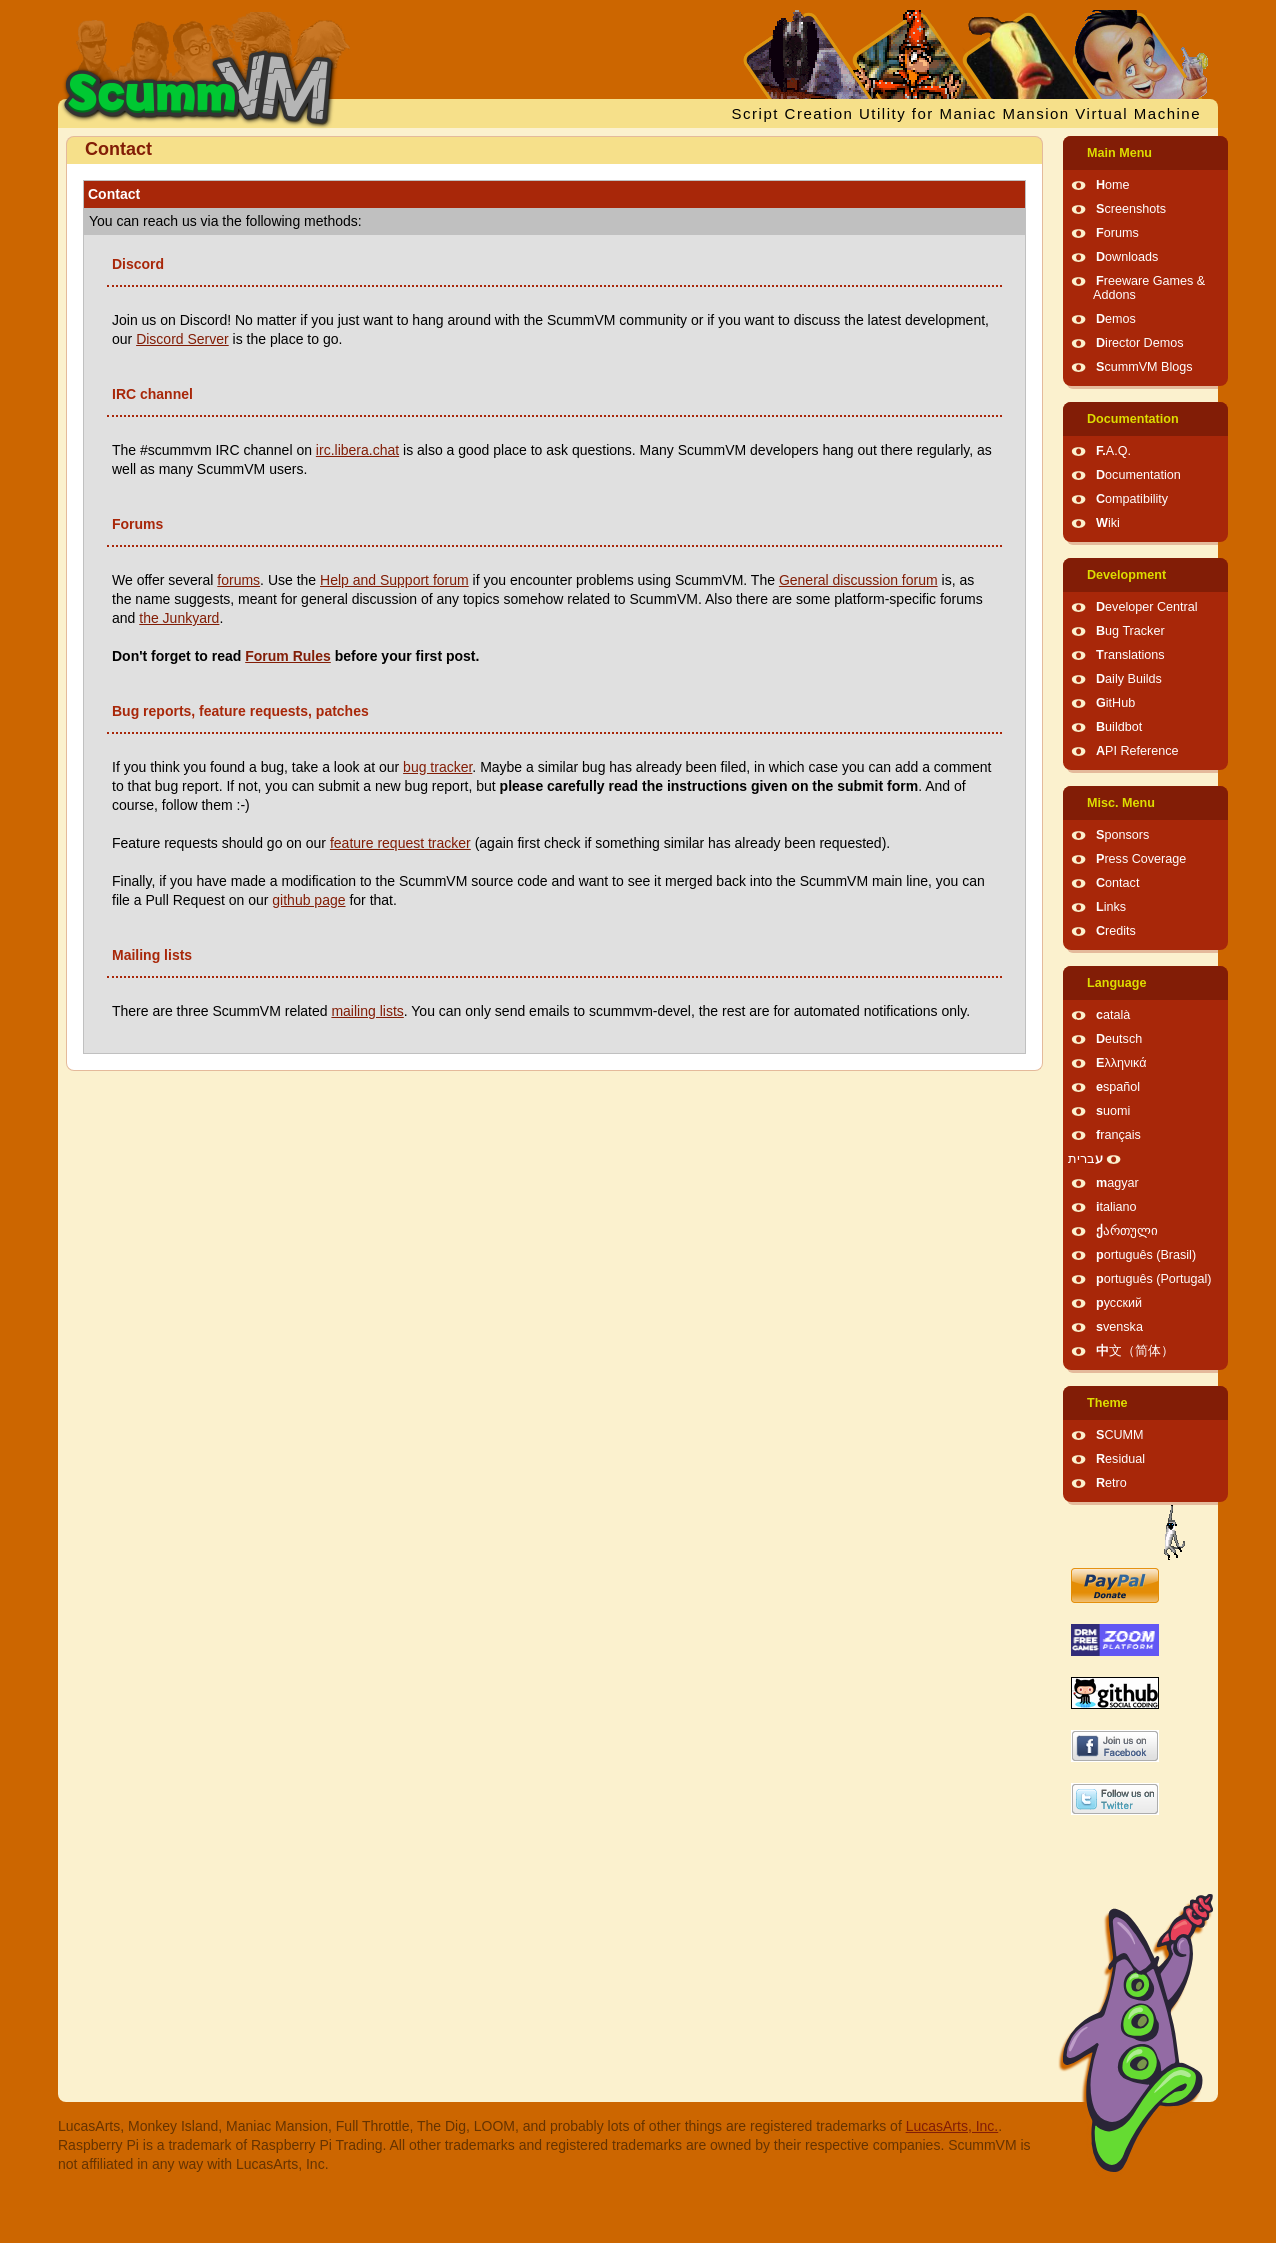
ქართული (1127, 1231)
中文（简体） (1135, 1351)
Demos (1116, 319)
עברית (1085, 1159)
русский (1119, 1303)
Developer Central (1147, 607)
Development (1126, 575)
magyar (1117, 1183)
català (1113, 1015)
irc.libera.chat (357, 450)
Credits (1116, 931)
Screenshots (1131, 209)
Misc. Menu (1121, 803)
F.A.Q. (1113, 451)
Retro (1111, 1483)
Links (1111, 907)
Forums (1117, 233)
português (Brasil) (1146, 1255)
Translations (1130, 655)
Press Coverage (1141, 859)
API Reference (1137, 751)
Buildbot (1119, 727)
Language (1116, 983)
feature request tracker (400, 843)
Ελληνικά (1121, 1063)
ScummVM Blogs (1144, 367)
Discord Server (182, 339)
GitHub (1115, 703)
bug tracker (437, 767)
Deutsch (1119, 1039)
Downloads (1127, 257)
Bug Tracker (1130, 631)
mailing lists (367, 1011)
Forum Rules (288, 656)
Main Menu (1119, 153)
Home (1113, 185)
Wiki (1108, 523)
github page (308, 900)
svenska (1119, 1327)
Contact (1117, 883)
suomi (1113, 1111)
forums (238, 580)
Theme (1107, 1403)
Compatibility (1132, 499)
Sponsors (1122, 835)
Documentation (1133, 419)
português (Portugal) (1154, 1279)
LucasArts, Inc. (952, 2126)
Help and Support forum (394, 580)
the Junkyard (179, 618)
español (1118, 1087)
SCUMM (1120, 1435)
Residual (1120, 1459)
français (1118, 1135)
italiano (1116, 1207)
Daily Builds (1129, 679)
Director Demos (1140, 343)
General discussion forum (858, 580)
